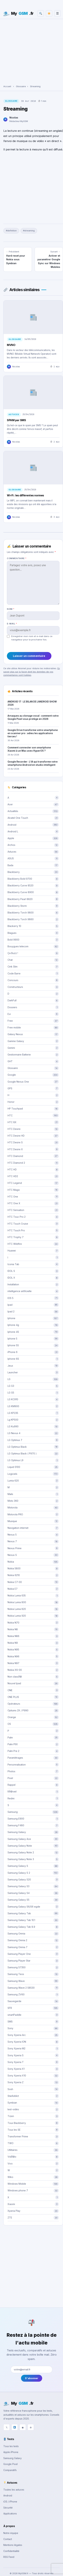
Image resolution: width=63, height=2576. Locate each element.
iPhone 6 (12, 1352)
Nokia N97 (13, 1663)
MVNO (11, 345)
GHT (10, 1061)
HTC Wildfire (15, 1243)
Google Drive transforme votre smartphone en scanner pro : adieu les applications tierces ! (33, 733)
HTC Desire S (15, 1142)
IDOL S (11, 1270)
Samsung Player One (19, 1953)
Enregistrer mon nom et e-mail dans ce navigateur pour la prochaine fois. (31, 638)
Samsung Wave (16, 1981)
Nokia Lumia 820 (17, 1609)
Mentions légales (12, 2545)
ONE (10, 1690)
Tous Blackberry (17, 2123)
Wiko (10, 2177)
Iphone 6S (13, 1358)
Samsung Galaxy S (18, 1865)
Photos (11, 1771)
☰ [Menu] (57, 13)
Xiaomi (11, 2204)
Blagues (12, 932)
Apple (11, 838)
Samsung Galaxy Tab (19, 1913)
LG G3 (11, 1385)
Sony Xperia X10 (17, 2075)
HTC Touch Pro (16, 1230)
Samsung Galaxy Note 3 (21, 1859)
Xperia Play (14, 2210)
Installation (13, 1284)
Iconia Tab (13, 1264)
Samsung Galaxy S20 (19, 1879)
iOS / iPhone (10, 2501)
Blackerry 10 (14, 926)
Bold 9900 (13, 939)
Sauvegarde (14, 2001)
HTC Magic (14, 1189)
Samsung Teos (16, 1974)
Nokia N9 (13, 1642)
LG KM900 (13, 1406)
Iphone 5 (12, 1338)
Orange (12, 1717)
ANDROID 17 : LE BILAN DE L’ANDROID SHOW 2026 (32, 703)
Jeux (10, 1365)
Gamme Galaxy (16, 1041)
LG (9, 1379)
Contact (7, 2539)
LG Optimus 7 (15, 1440)
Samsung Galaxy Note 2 (21, 1852)
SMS (10, 2021)
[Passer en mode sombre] (49, 13)
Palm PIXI (13, 1744)
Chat (10, 959)
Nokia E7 (12, 1588)
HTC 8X (12, 1122)
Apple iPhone (10, 2452)
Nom (10, 609)
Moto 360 (13, 1500)
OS (9, 1723)
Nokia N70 (13, 1622)
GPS (10, 1088)
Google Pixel (10, 2464)
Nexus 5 (12, 1534)
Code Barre (14, 973)
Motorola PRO (15, 1514)
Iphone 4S (13, 1331)
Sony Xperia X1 (16, 2068)
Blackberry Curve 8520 (20, 885)
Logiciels (12, 1473)
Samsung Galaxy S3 (18, 1886)
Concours (13, 980)
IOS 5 (10, 1298)
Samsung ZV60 (16, 1994)
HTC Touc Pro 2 (17, 1216)
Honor (11, 1101)
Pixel (10, 1778)
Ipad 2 (11, 1311)
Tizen (11, 2116)
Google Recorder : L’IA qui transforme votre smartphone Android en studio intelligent (33, 763)
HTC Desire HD (16, 1135)
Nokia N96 (13, 1656)
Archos (11, 844)
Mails (10, 1494)
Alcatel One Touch (18, 817)
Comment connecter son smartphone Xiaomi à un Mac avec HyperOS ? (29, 749)
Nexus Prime (15, 1548)
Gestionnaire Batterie (19, 1054)
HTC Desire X (15, 1149)
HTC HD (12, 1169)
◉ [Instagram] (23, 2427)
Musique (12, 1521)
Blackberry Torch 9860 (21, 919)
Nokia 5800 (14, 1568)
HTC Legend (15, 1182)
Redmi (11, 1798)
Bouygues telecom (18, 946)
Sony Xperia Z (16, 2082)
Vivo (10, 2163)
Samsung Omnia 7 (17, 1947)
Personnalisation (17, 1764)
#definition (11, 230)
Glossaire (21, 86)
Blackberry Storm (17, 905)
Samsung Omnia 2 (17, 1940)
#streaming (29, 230)
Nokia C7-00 (15, 1582)
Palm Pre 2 (13, 1751)
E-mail (12, 624)
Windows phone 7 (18, 2190)
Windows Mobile (17, 2183)
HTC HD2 (13, 1176)
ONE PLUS (13, 1697)
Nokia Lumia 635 (17, 1595)
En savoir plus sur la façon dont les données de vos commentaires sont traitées (31, 671)
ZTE (10, 2217)
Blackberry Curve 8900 (21, 892)
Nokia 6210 (14, 1575)
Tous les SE (14, 2129)
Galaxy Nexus (15, 1034)
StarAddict (13, 2095)
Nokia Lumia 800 (17, 1602)
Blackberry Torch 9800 (21, 912)
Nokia (11, 1561)
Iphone (11, 1318)
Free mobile (14, 1027)
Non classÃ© (15, 1676)
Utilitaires (12, 2149)
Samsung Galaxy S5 (18, 1899)
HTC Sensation (16, 1210)
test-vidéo (13, 2109)
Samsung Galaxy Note (20, 1845)
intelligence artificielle (20, 1291)
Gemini (11, 1047)
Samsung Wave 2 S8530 (21, 1987)
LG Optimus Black (17, 1446)
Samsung (13, 1811)
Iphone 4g (13, 1325)
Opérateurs (14, 1703)
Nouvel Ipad (14, 1683)
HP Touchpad (15, 1108)
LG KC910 (13, 1399)
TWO (10, 2143)
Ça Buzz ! (13, 953)
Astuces (12, 851)
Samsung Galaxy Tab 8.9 (21, 1926)
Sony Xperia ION (17, 2041)
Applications (10, 2513)
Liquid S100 (14, 1467)
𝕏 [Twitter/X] (7, 2427)
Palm (10, 1737)
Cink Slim (12, 966)
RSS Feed (8, 2556)
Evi (9, 1014)
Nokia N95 (13, 1649)
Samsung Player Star (19, 1960)
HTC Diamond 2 (16, 1162)
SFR (10, 2007)
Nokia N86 (13, 1636)
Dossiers (12, 1007)
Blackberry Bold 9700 (20, 878)
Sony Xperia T (16, 2062)
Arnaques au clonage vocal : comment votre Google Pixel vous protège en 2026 (33, 717)
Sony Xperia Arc (17, 2035)
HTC (10, 1115)
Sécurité (8, 2507)
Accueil (7, 86)
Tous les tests (11, 2446)
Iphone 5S (13, 1345)
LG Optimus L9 (15, 1460)
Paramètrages (15, 1757)
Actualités (13, 811)
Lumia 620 (13, 1480)
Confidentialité (11, 2551)
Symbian (12, 2102)
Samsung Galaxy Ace (19, 1839)
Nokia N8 (13, 1629)
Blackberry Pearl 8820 (20, 899)
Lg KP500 (13, 1419)
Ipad (10, 1304)
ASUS (11, 858)
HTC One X (14, 1203)
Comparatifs (10, 2470)
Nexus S (12, 1555)
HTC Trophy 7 (16, 1237)
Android (12, 824)
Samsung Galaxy (17, 1832)
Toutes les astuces (13, 2489)
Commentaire (17, 558)
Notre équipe (10, 2533)
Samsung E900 (16, 1818)
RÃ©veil (12, 1791)
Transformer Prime (18, 2136)
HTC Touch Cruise (18, 1223)
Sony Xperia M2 (16, 2048)
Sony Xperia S (16, 2055)
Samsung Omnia (16, 1933)
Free (10, 1020)
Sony (10, 2028)
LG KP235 (13, 1412)
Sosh (10, 2089)
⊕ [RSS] (31, 2427)
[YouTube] (14, 2427)
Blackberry (14, 872)
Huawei (12, 1250)
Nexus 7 (12, 1541)
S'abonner (31, 2378)
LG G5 (11, 1392)
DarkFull (12, 1000)
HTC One (13, 1196)
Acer (10, 804)
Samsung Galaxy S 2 (19, 1872)
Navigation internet (18, 1527)
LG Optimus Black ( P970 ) (22, 1453)
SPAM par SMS (16, 420)
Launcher (13, 1372)
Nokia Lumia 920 (17, 1615)
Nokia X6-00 (15, 1669)
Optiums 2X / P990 (18, 1710)
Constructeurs (15, 986)
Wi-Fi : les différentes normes (25, 495)
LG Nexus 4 (14, 1433)
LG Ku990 (13, 1426)
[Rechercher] (40, 13)
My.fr (18, 13)
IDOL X (11, 1277)
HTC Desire (14, 1128)
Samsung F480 (16, 1825)
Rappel (11, 1784)
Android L (13, 831)
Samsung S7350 (17, 1967)
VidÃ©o (12, 2156)
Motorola (12, 1507)
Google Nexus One (18, 1081)
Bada (10, 865)
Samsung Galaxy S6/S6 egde (24, 1906)
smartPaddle (14, 2014)
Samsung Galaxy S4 (19, 1893)
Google (12, 1074)
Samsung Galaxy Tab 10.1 (21, 1920)
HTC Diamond (15, 1156)
